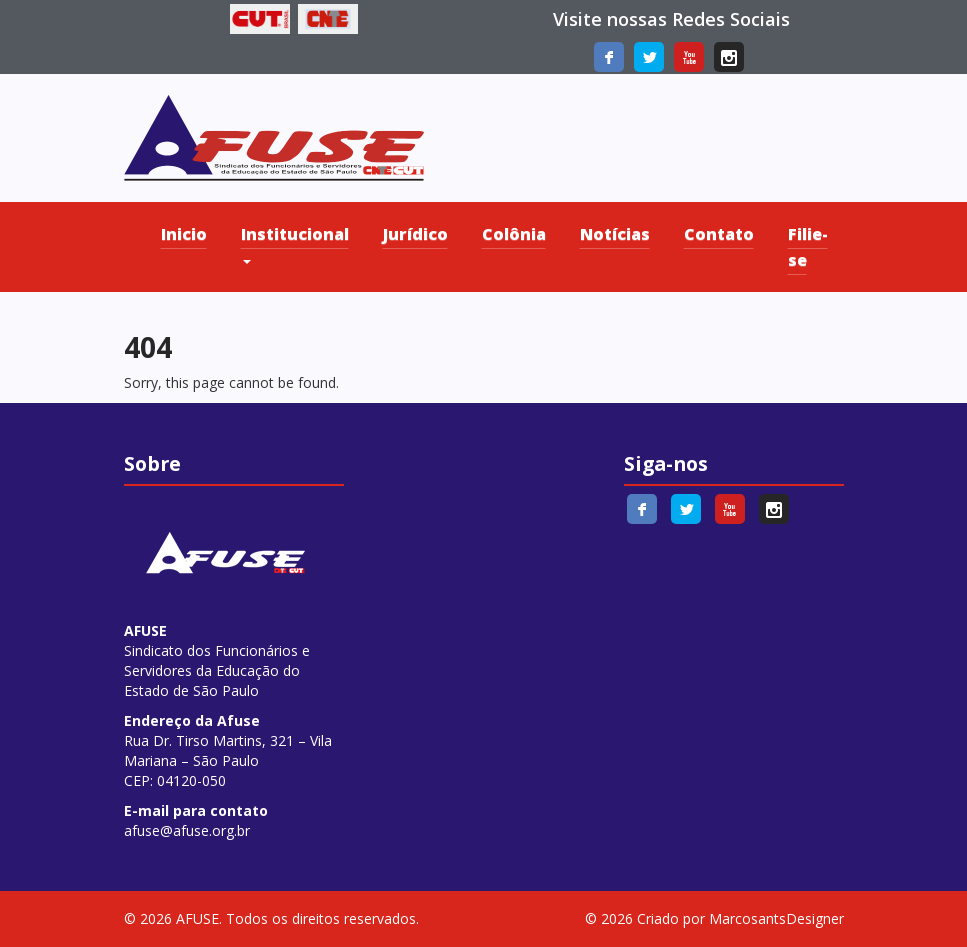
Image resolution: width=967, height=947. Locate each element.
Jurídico (415, 234)
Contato (719, 234)
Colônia (514, 234)
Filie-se (808, 247)
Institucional (295, 243)
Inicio (184, 234)
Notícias (615, 234)
